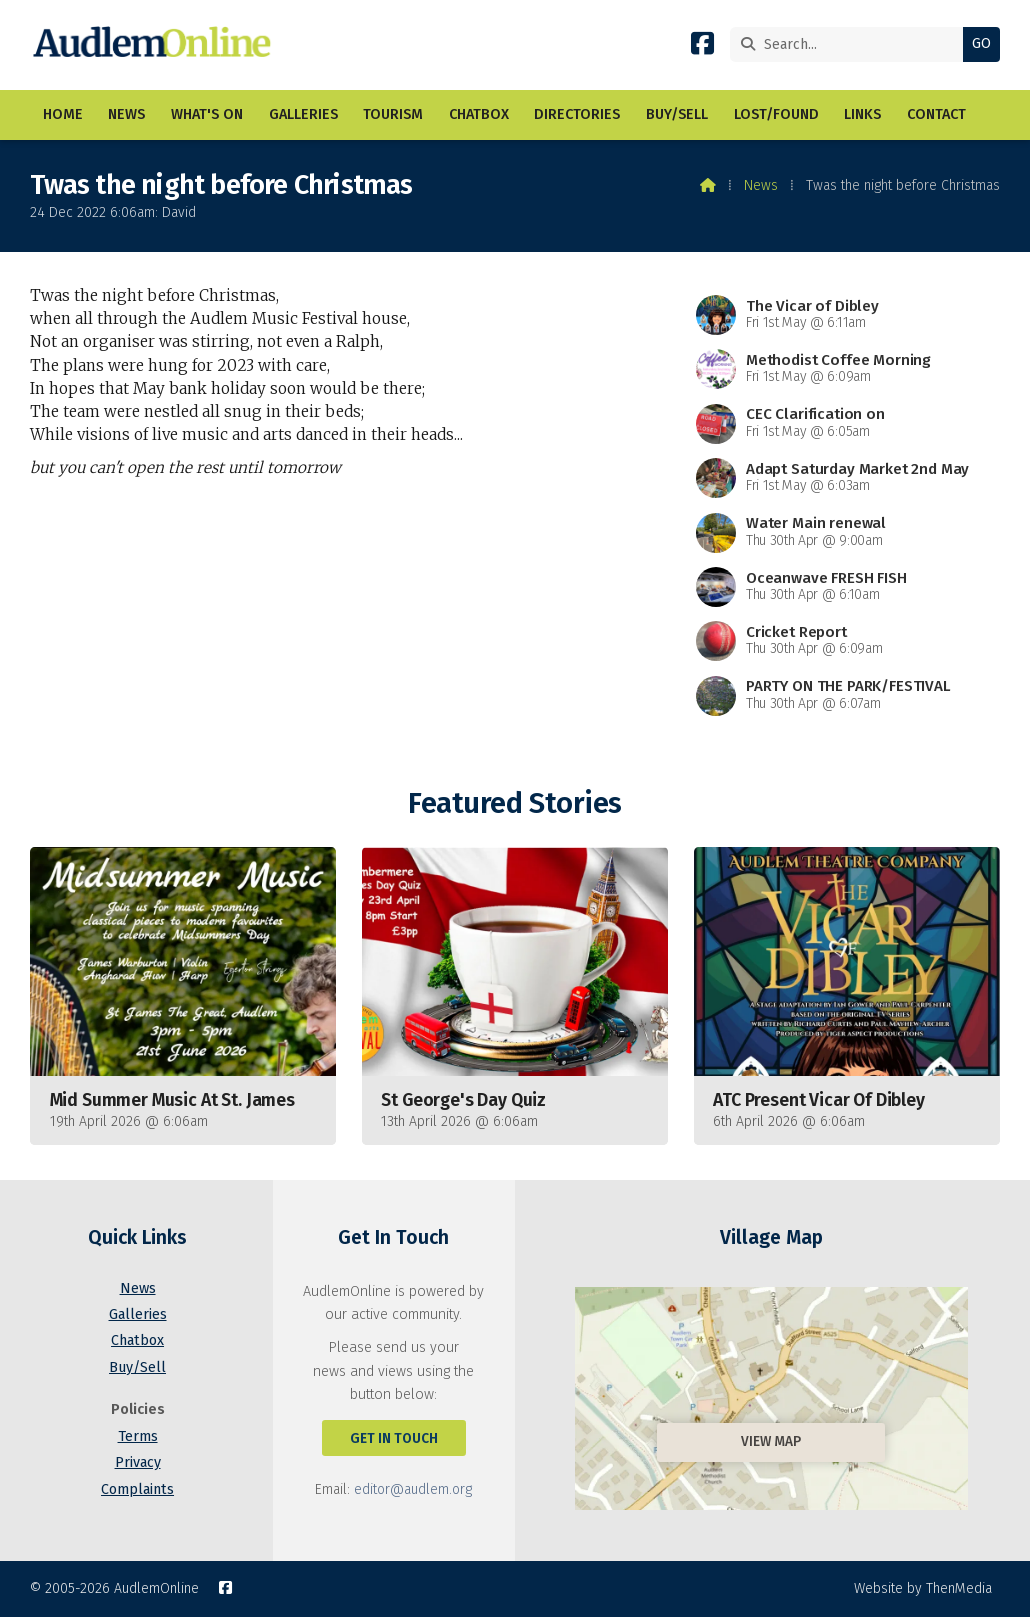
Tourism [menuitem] (393, 114)
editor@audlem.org (413, 1489)
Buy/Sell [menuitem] (677, 114)
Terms (138, 1436)
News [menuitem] (126, 114)
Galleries (138, 1314)
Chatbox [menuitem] (479, 114)
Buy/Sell (137, 1367)
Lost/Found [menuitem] (776, 114)
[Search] (851, 44)
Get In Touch (394, 1438)
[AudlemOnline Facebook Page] (702, 47)
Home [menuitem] (63, 114)
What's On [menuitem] (207, 114)
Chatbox (137, 1340)
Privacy (138, 1462)
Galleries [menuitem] (303, 114)
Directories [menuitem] (577, 114)
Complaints (137, 1489)
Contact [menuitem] (936, 114)
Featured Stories (514, 803)
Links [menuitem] (862, 114)
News (761, 185)
